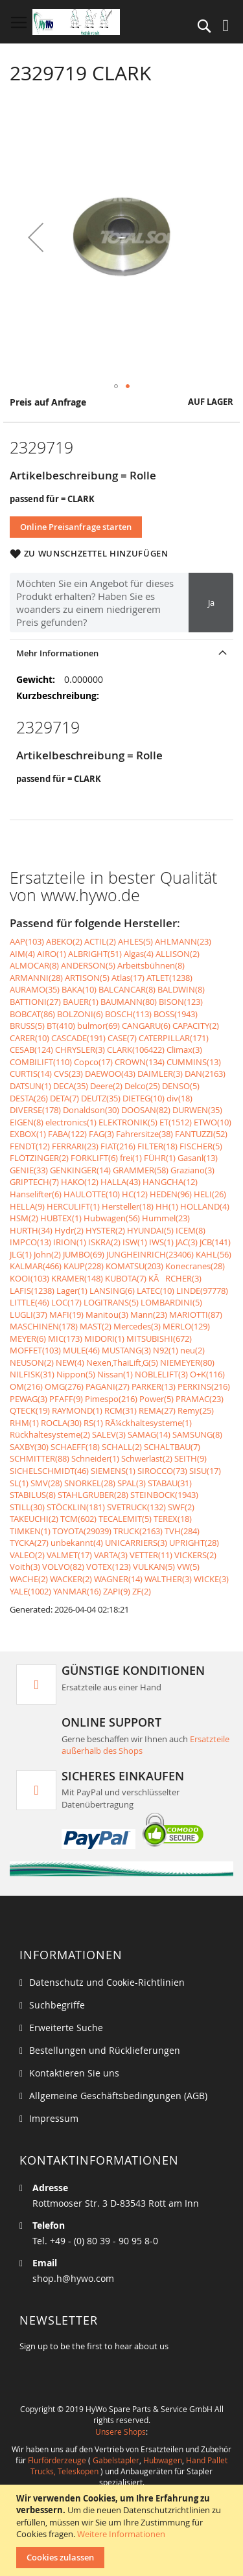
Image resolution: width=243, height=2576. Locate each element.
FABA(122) (67, 1134)
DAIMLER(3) (160, 1073)
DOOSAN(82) (145, 1110)
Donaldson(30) (91, 1110)
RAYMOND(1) (77, 1410)
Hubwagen (162, 2460)
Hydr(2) (69, 1230)
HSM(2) (24, 1218)
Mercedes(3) (137, 1326)
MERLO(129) (186, 1326)
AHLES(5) (135, 941)
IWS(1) (161, 1242)
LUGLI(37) (28, 1314)
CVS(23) (68, 1073)
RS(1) (93, 1423)
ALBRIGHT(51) (95, 954)
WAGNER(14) (118, 1579)
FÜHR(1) (160, 1158)
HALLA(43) (120, 1182)
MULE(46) (81, 1350)
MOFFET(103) (35, 1350)
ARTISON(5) (87, 977)
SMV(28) (46, 1483)
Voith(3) (25, 1566)
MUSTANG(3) (126, 1350)
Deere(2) (106, 1086)
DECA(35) (70, 1086)
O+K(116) (207, 1374)
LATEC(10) (155, 1290)
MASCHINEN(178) (44, 1326)
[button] (36, 236)
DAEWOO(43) (110, 1073)
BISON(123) (181, 1001)
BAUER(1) (80, 1001)
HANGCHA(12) (170, 1182)
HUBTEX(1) (61, 1218)
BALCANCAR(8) (127, 989)
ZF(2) (141, 1591)
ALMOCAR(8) (34, 965)
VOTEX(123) (108, 1566)
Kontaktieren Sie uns (74, 2073)
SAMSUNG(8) (197, 1434)
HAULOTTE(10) (92, 1194)
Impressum (53, 2118)
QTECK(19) (30, 1410)
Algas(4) (139, 954)
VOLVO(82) (63, 1566)
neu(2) (192, 1350)
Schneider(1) (95, 1458)
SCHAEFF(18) (75, 1447)
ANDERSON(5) (88, 965)
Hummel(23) (166, 1218)
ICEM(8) (190, 1230)
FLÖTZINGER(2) (39, 1158)
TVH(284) (182, 1531)
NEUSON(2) (32, 1362)
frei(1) (131, 1158)
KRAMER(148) (77, 1278)
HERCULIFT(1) (73, 1206)
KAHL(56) (213, 1254)
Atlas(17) (128, 977)
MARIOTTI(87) (195, 1314)
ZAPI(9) (116, 1591)
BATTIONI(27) (35, 1001)
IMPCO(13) (30, 1242)
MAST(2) (95, 1326)
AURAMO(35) (35, 989)
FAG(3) (101, 1134)
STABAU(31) (170, 1483)
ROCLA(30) (61, 1423)
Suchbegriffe (57, 2005)
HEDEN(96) (171, 1194)
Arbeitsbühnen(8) (151, 965)
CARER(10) (29, 1038)
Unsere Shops (120, 2431)
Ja (211, 602)
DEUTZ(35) (101, 1098)
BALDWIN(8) (181, 989)
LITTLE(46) (29, 1302)
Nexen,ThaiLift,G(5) (122, 1362)
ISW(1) (134, 1242)
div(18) (179, 1098)
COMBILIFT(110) (41, 1062)
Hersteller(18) (128, 1206)
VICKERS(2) (195, 1555)
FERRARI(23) (75, 1146)
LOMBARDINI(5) (171, 1302)
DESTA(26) (29, 1098)
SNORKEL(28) (89, 1483)
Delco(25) (142, 1086)
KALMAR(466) (36, 1266)
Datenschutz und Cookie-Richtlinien (107, 1982)
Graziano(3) (192, 1170)
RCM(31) (120, 1410)
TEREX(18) (173, 1518)
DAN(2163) (205, 1073)
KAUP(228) (84, 1266)
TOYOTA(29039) (81, 1531)
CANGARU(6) (146, 1025)
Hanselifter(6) (36, 1194)
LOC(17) (66, 1302)
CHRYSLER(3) (80, 1049)
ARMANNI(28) (36, 977)
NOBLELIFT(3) (161, 1374)
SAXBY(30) (29, 1447)
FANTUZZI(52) (201, 1134)
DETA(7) (64, 1098)
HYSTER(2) (105, 1230)
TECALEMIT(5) (125, 1518)
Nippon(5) (75, 1374)
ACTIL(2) (100, 941)
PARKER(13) (154, 1386)
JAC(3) (187, 1242)
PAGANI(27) (108, 1386)
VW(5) (188, 1566)
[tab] (121, 653)
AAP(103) (27, 941)
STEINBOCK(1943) (164, 1495)
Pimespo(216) (111, 1399)
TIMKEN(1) (30, 1531)
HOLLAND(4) (204, 1206)
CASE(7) (122, 1038)
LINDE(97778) (202, 1290)
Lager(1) (71, 1290)
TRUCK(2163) (138, 1531)
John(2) (47, 1254)
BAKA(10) (79, 989)
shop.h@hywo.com (73, 2278)
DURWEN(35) (197, 1110)
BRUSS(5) (27, 1025)
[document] (123, 2530)
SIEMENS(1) (113, 1471)
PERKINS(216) (204, 1386)
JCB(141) (215, 1242)
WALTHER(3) (168, 1579)
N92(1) (165, 1350)
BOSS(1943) (176, 1014)
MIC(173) (65, 1338)
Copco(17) (93, 1062)
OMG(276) (64, 1386)
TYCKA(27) (29, 1542)
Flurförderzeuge (57, 2460)
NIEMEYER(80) (187, 1362)
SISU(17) (205, 1471)
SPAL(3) (131, 1483)
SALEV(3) (109, 1434)
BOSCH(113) (128, 1014)
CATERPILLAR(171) (174, 1038)
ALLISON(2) (178, 954)
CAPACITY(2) (195, 1025)
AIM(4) (22, 954)
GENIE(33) (29, 1170)
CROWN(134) (140, 1062)
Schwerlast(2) (146, 1458)
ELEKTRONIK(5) (127, 1122)
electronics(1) (71, 1122)
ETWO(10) (212, 1122)
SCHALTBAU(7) (172, 1447)
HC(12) (135, 1194)
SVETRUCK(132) (136, 1507)
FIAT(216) (117, 1146)
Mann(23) (148, 1314)
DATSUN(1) (30, 1086)
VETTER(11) (151, 1555)
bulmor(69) (98, 1025)
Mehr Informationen (57, 653)
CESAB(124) (31, 1049)
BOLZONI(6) (80, 1014)
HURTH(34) (31, 1230)
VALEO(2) (27, 1555)
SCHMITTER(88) (39, 1458)
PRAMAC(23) (200, 1399)
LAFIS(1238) (32, 1290)
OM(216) (26, 1386)
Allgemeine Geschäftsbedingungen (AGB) (118, 2095)
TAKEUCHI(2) (34, 1518)
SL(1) (19, 1483)
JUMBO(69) (83, 1254)
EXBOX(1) (28, 1134)
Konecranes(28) (195, 1266)
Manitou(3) (107, 1314)
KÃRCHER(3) (175, 1278)
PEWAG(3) (28, 1399)
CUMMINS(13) (194, 1062)
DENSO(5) (181, 1086)
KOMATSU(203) (134, 1266)
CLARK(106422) (136, 1049)
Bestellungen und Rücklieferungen (104, 2050)
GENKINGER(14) (80, 1170)
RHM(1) (24, 1423)
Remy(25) (196, 1410)
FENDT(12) (30, 1146)
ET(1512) (175, 1122)
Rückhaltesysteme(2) (50, 1434)
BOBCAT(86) (32, 1014)
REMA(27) (157, 1410)
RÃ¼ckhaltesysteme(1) (148, 1423)
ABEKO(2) (64, 941)
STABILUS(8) (33, 1495)
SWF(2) (181, 1507)
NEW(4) (70, 1362)
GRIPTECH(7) (34, 1182)
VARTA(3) (111, 1555)
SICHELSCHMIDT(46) (49, 1471)
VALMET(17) (69, 1555)
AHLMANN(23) (183, 941)
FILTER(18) (157, 1146)
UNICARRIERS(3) (136, 1542)
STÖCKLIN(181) (76, 1507)
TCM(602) (78, 1518)
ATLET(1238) (169, 977)
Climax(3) (184, 1049)
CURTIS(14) (31, 1073)
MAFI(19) (66, 1314)
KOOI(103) (29, 1278)
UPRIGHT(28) (194, 1542)
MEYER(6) (28, 1338)
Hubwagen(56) (112, 1218)
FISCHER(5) (200, 1146)
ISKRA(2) (104, 1242)
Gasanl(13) (198, 1158)
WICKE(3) (211, 1579)
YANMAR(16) (77, 1591)
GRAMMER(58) (140, 1170)
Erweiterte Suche (66, 2027)
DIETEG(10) (143, 1098)
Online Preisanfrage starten (76, 527)
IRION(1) (69, 1242)
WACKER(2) (71, 1579)
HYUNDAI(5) (150, 1230)
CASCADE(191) (78, 1038)
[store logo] (76, 22)
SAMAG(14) (149, 1434)
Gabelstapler (116, 2460)
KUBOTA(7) (125, 1278)
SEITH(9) (190, 1458)
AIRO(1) (51, 954)
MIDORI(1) (104, 1338)
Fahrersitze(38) (144, 1134)
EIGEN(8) (26, 1122)
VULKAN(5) (154, 1566)
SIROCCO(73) (162, 1471)
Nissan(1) (115, 1374)
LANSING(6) (112, 1290)
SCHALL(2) (122, 1447)
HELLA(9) (27, 1206)
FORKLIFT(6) (94, 1158)
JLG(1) (21, 1254)
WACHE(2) (29, 1579)
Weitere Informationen (121, 2534)
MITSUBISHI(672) (159, 1338)
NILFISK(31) (32, 1374)
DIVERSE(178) (35, 1110)
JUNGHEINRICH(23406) (150, 1254)
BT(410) (61, 1025)
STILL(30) (27, 1507)
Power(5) (156, 1399)
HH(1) (167, 1206)
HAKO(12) (79, 1182)
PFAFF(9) (66, 1399)
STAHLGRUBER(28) (93, 1495)
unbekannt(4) (77, 1542)
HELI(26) (210, 1194)
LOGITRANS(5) (111, 1302)
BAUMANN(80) (128, 1001)
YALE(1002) (30, 1591)
